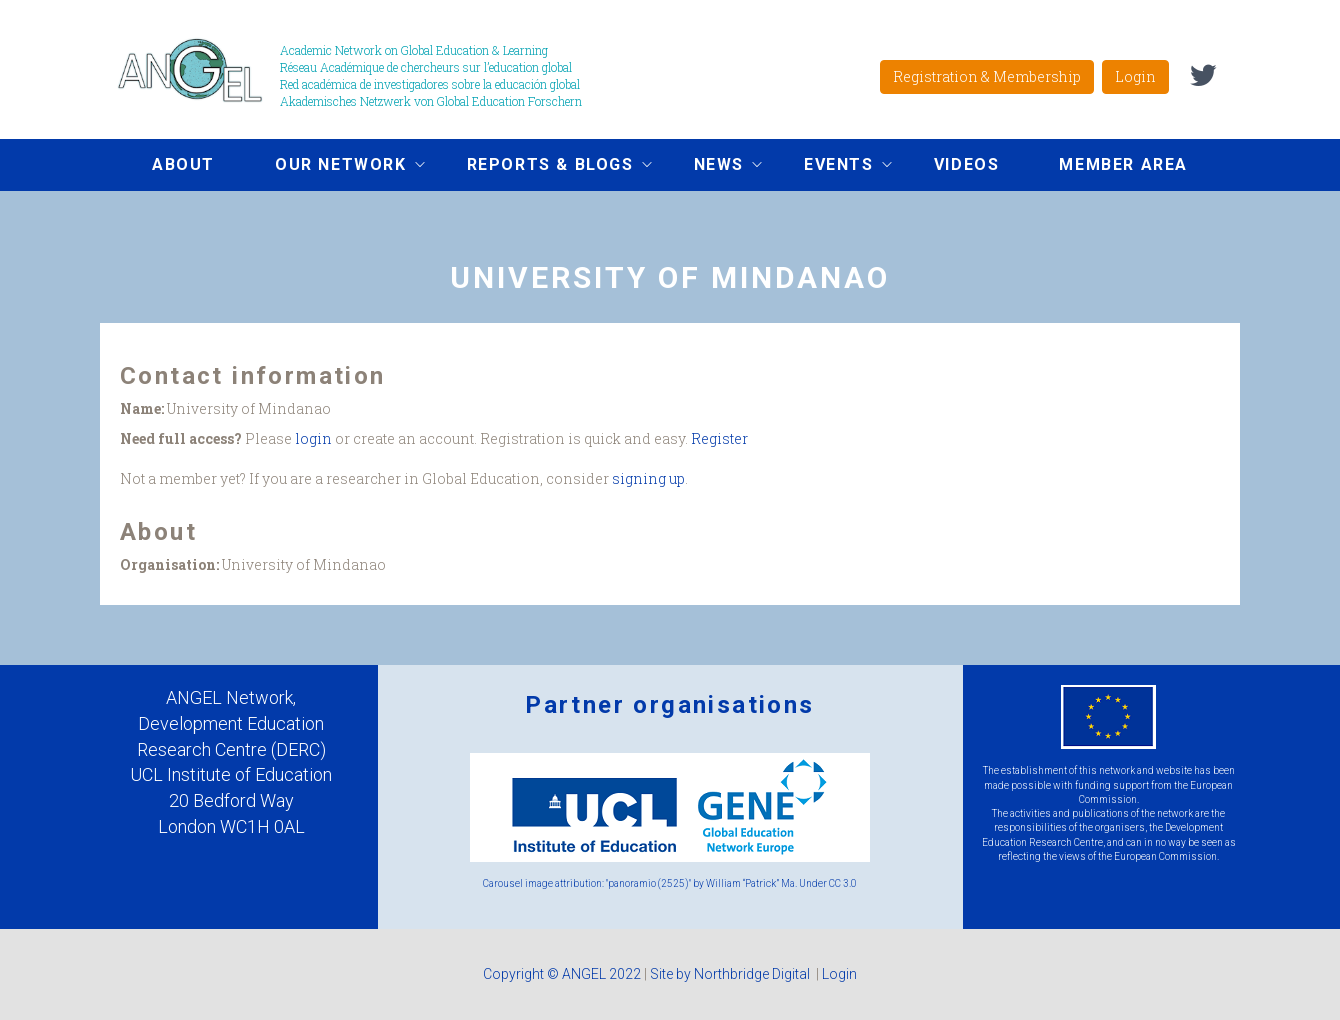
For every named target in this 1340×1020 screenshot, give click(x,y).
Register (719, 438)
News (713, 167)
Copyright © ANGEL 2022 (562, 974)
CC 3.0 (843, 883)
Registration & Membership (987, 76)
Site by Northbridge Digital (731, 974)
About (183, 164)
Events (833, 167)
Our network (335, 167)
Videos (967, 164)
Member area (1123, 164)
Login (1135, 76)
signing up (648, 478)
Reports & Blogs (544, 167)
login (313, 438)
